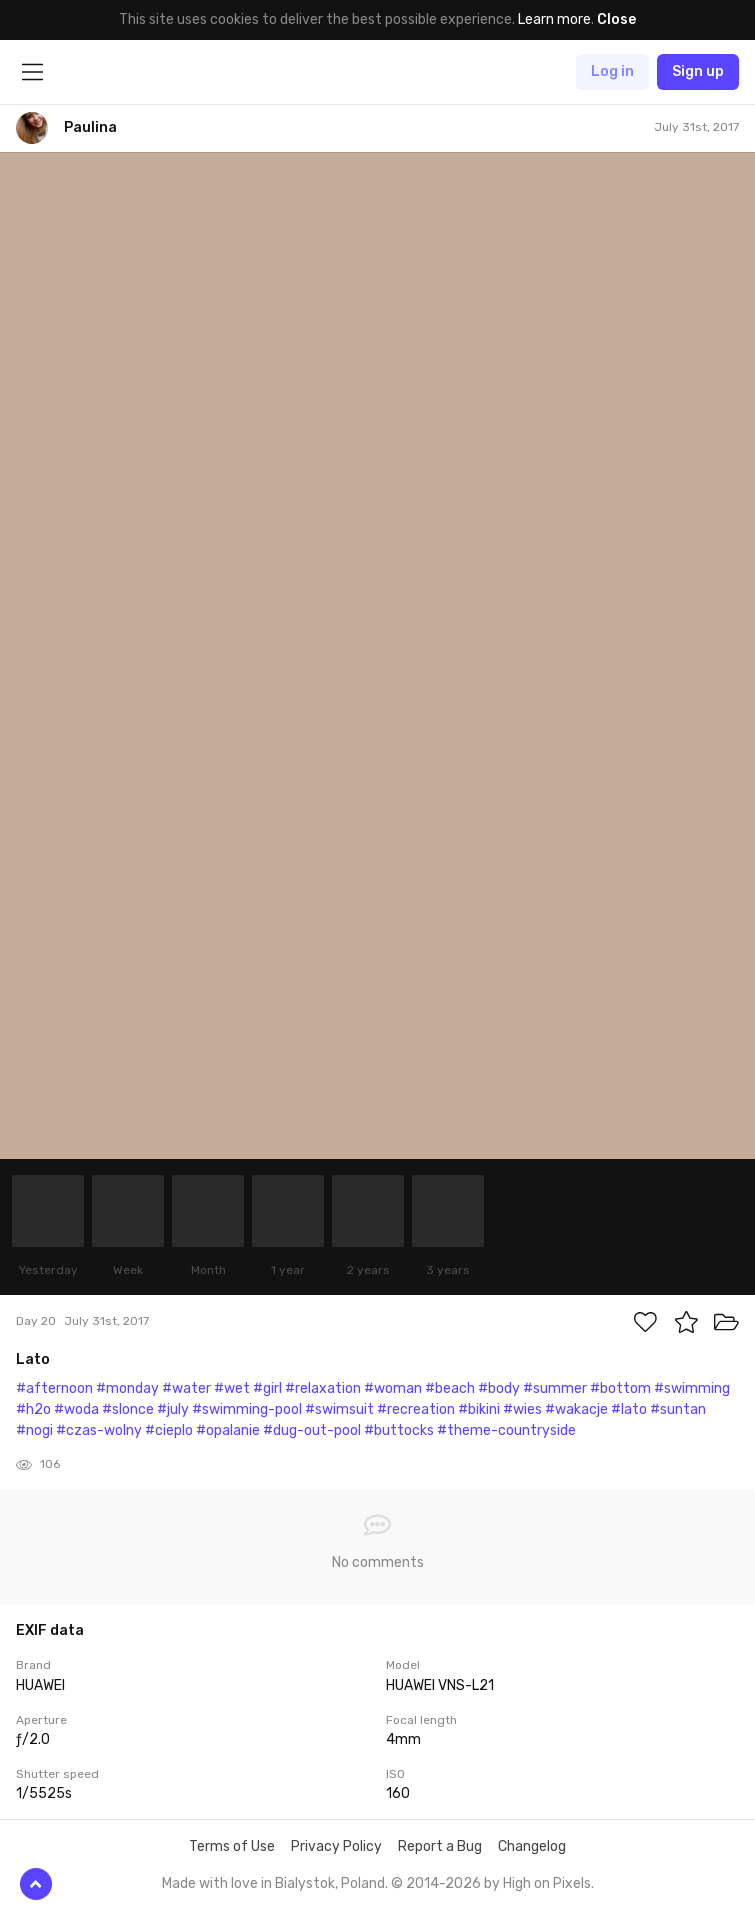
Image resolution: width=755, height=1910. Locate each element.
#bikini (479, 1409)
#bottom (620, 1388)
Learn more (554, 19)
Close (616, 19)
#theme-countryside (506, 1430)
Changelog (532, 1846)
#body (499, 1388)
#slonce (128, 1409)
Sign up (698, 71)
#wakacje (576, 1409)
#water (186, 1388)
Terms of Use (232, 1846)
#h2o (33, 1409)
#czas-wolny (99, 1430)
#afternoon (54, 1388)
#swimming (692, 1388)
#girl (267, 1388)
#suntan (678, 1409)
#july (173, 1409)
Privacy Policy (336, 1846)
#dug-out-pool (312, 1430)
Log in (612, 71)
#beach (450, 1388)
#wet (232, 1388)
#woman (393, 1388)
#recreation (416, 1409)
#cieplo (169, 1430)
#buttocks (399, 1430)
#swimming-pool (247, 1409)
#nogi (34, 1430)
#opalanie (228, 1430)
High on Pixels (547, 1883)
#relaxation (323, 1388)
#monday (127, 1388)
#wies (522, 1409)
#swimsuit (339, 1409)
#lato (629, 1409)
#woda (76, 1409)
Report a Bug (440, 1846)
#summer (555, 1388)
